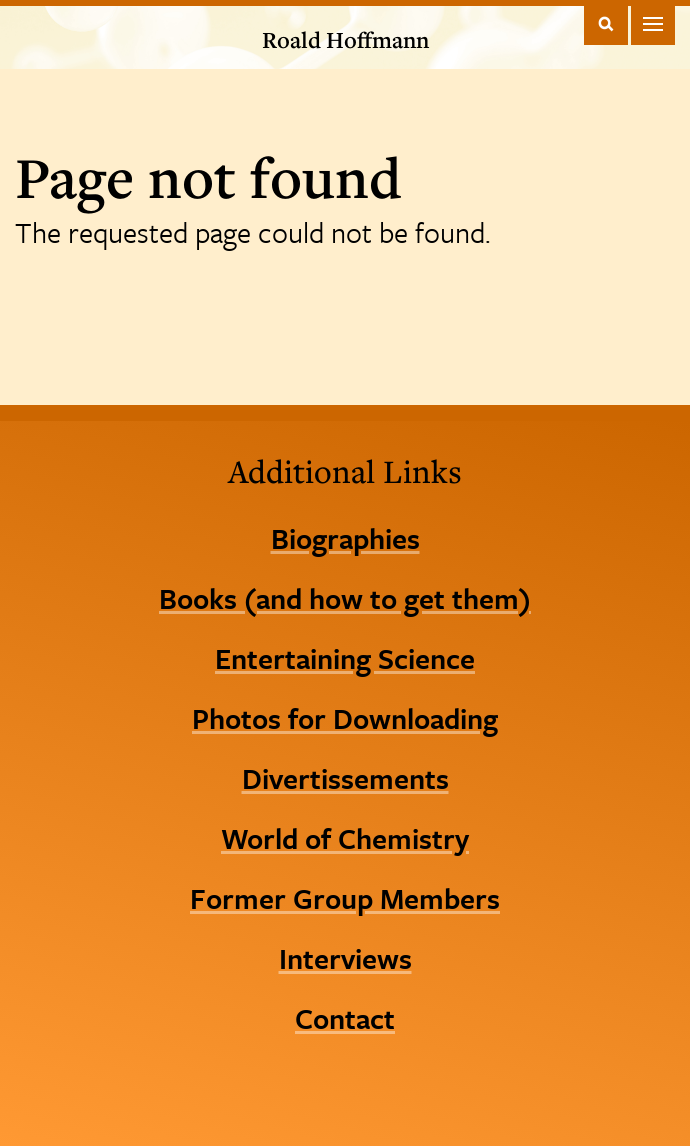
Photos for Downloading (345, 718)
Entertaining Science (345, 658)
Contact (345, 1018)
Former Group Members (345, 898)
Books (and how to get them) (345, 598)
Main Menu (653, 23)
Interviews (345, 958)
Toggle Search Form (606, 23)
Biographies (345, 538)
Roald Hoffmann (345, 39)
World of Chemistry (345, 838)
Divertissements (345, 778)
